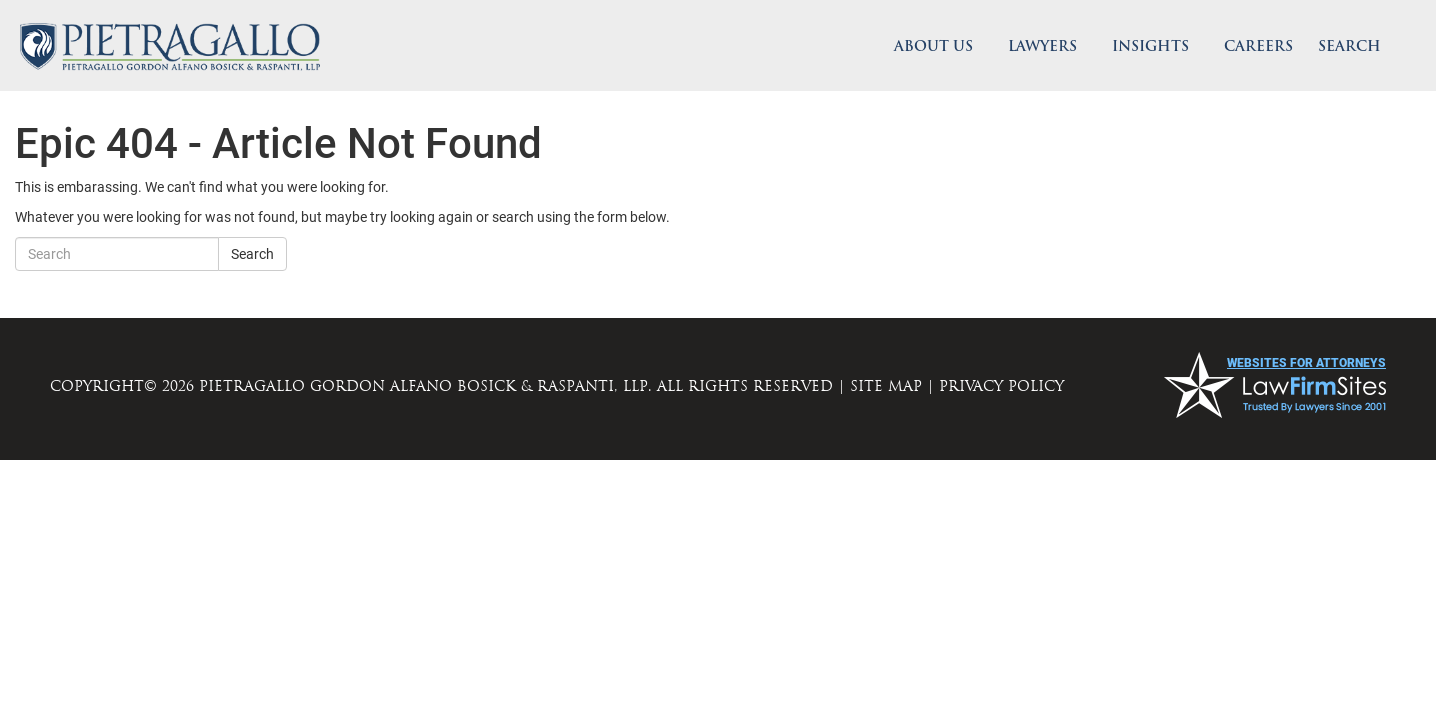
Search (252, 254)
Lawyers (1042, 47)
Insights (1150, 47)
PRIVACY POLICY (1001, 386)
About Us (933, 47)
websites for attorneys (1306, 363)
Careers (1258, 47)
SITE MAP (886, 386)
